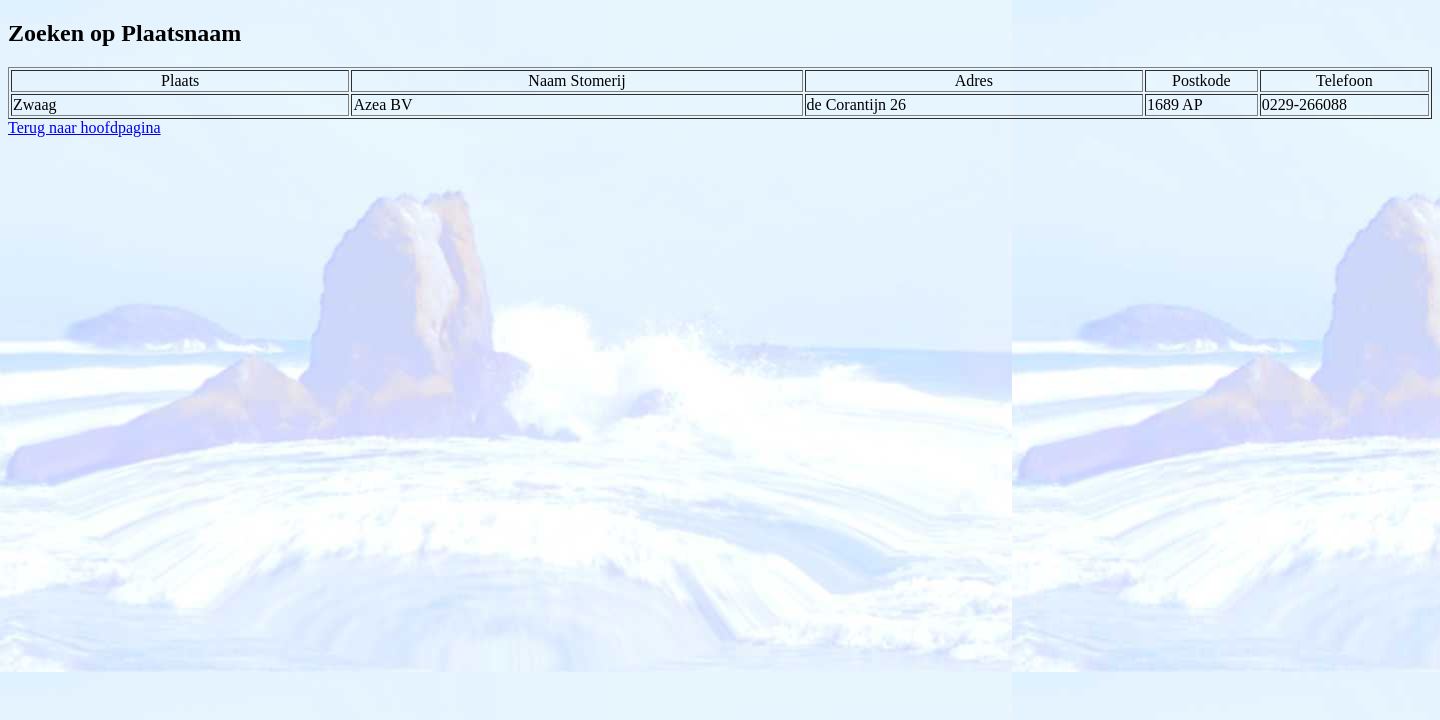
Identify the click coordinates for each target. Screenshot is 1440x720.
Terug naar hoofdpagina (84, 127)
